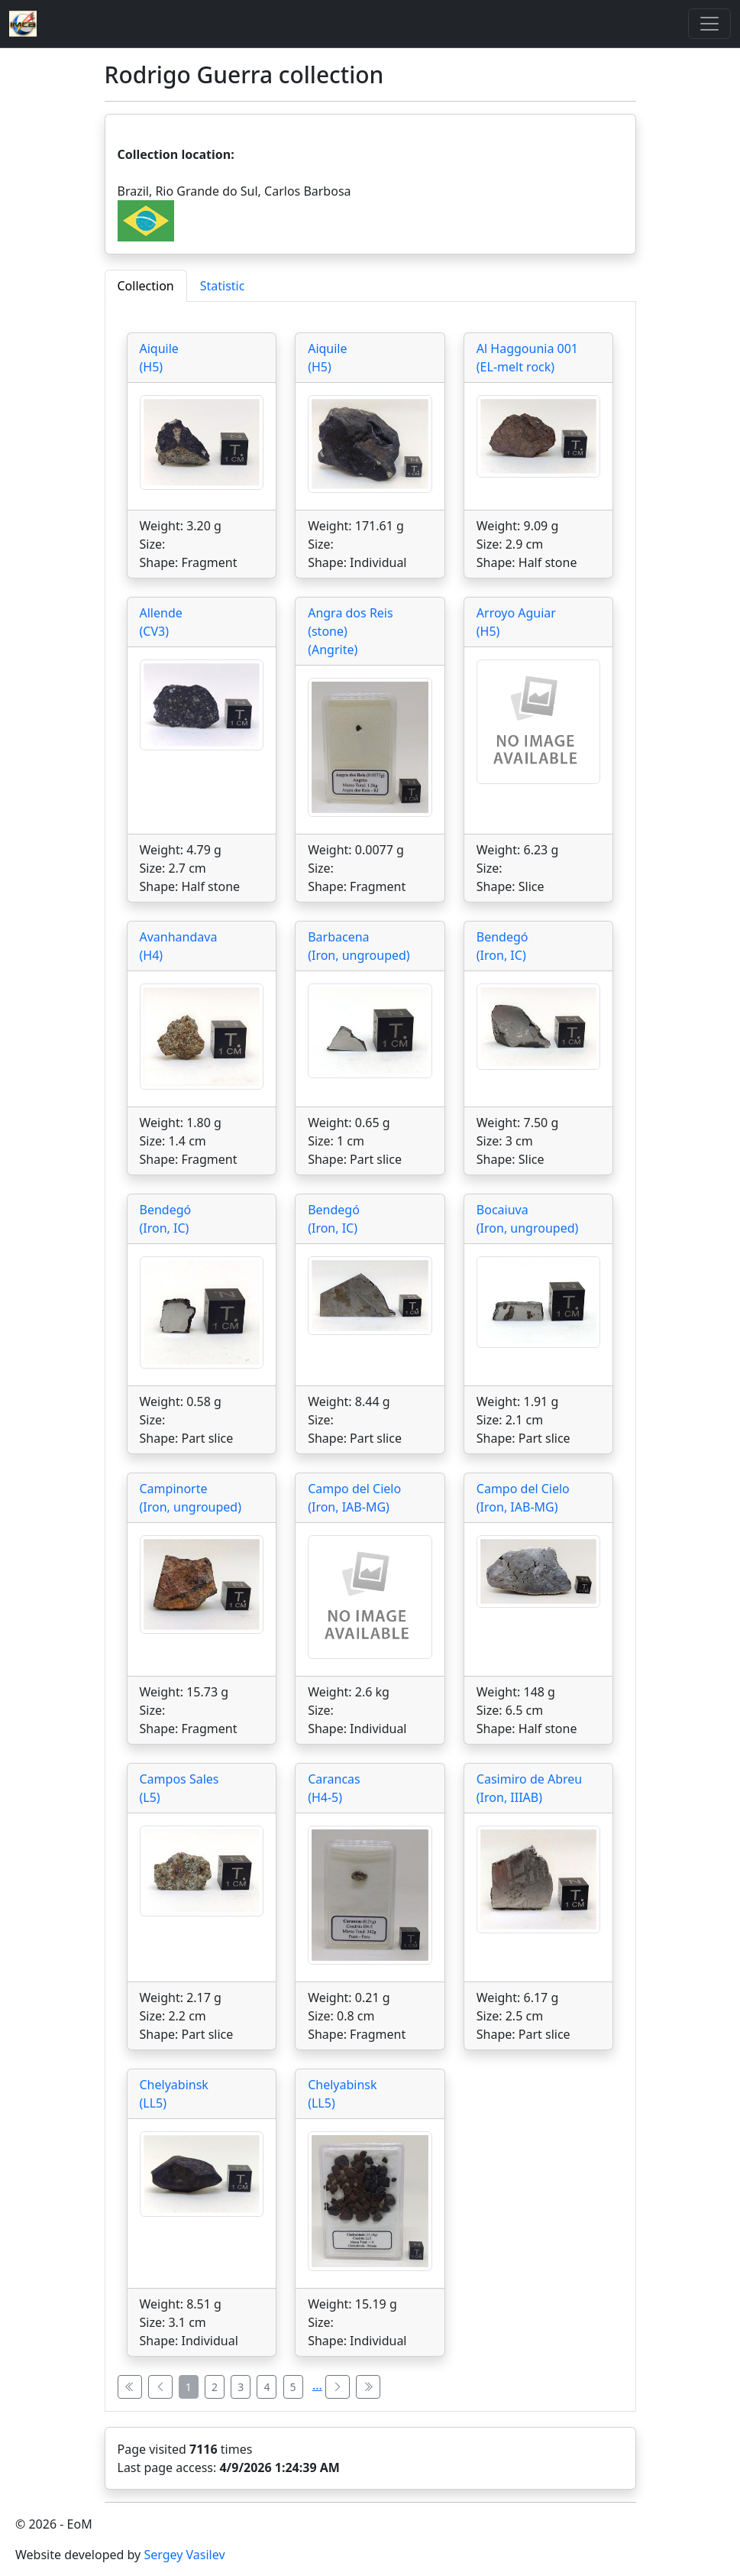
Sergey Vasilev (184, 2554)
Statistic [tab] (222, 285)
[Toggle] (709, 23)
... (317, 2385)
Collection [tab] (146, 285)
